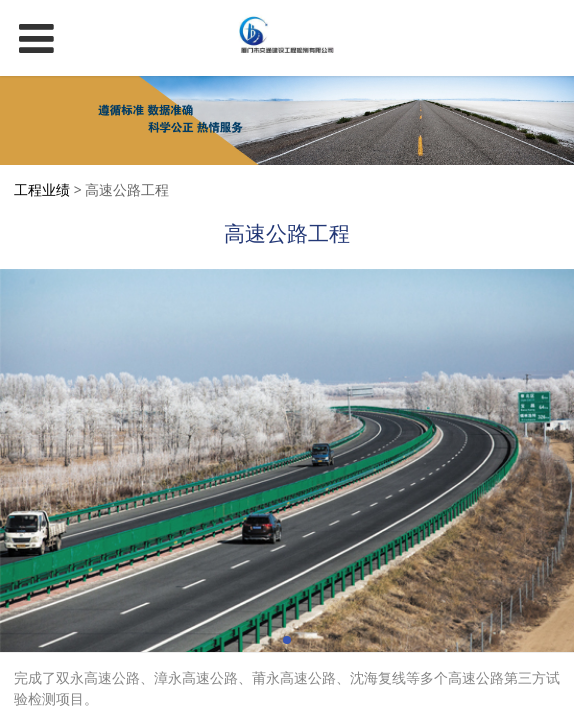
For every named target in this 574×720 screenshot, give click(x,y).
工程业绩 (42, 189)
